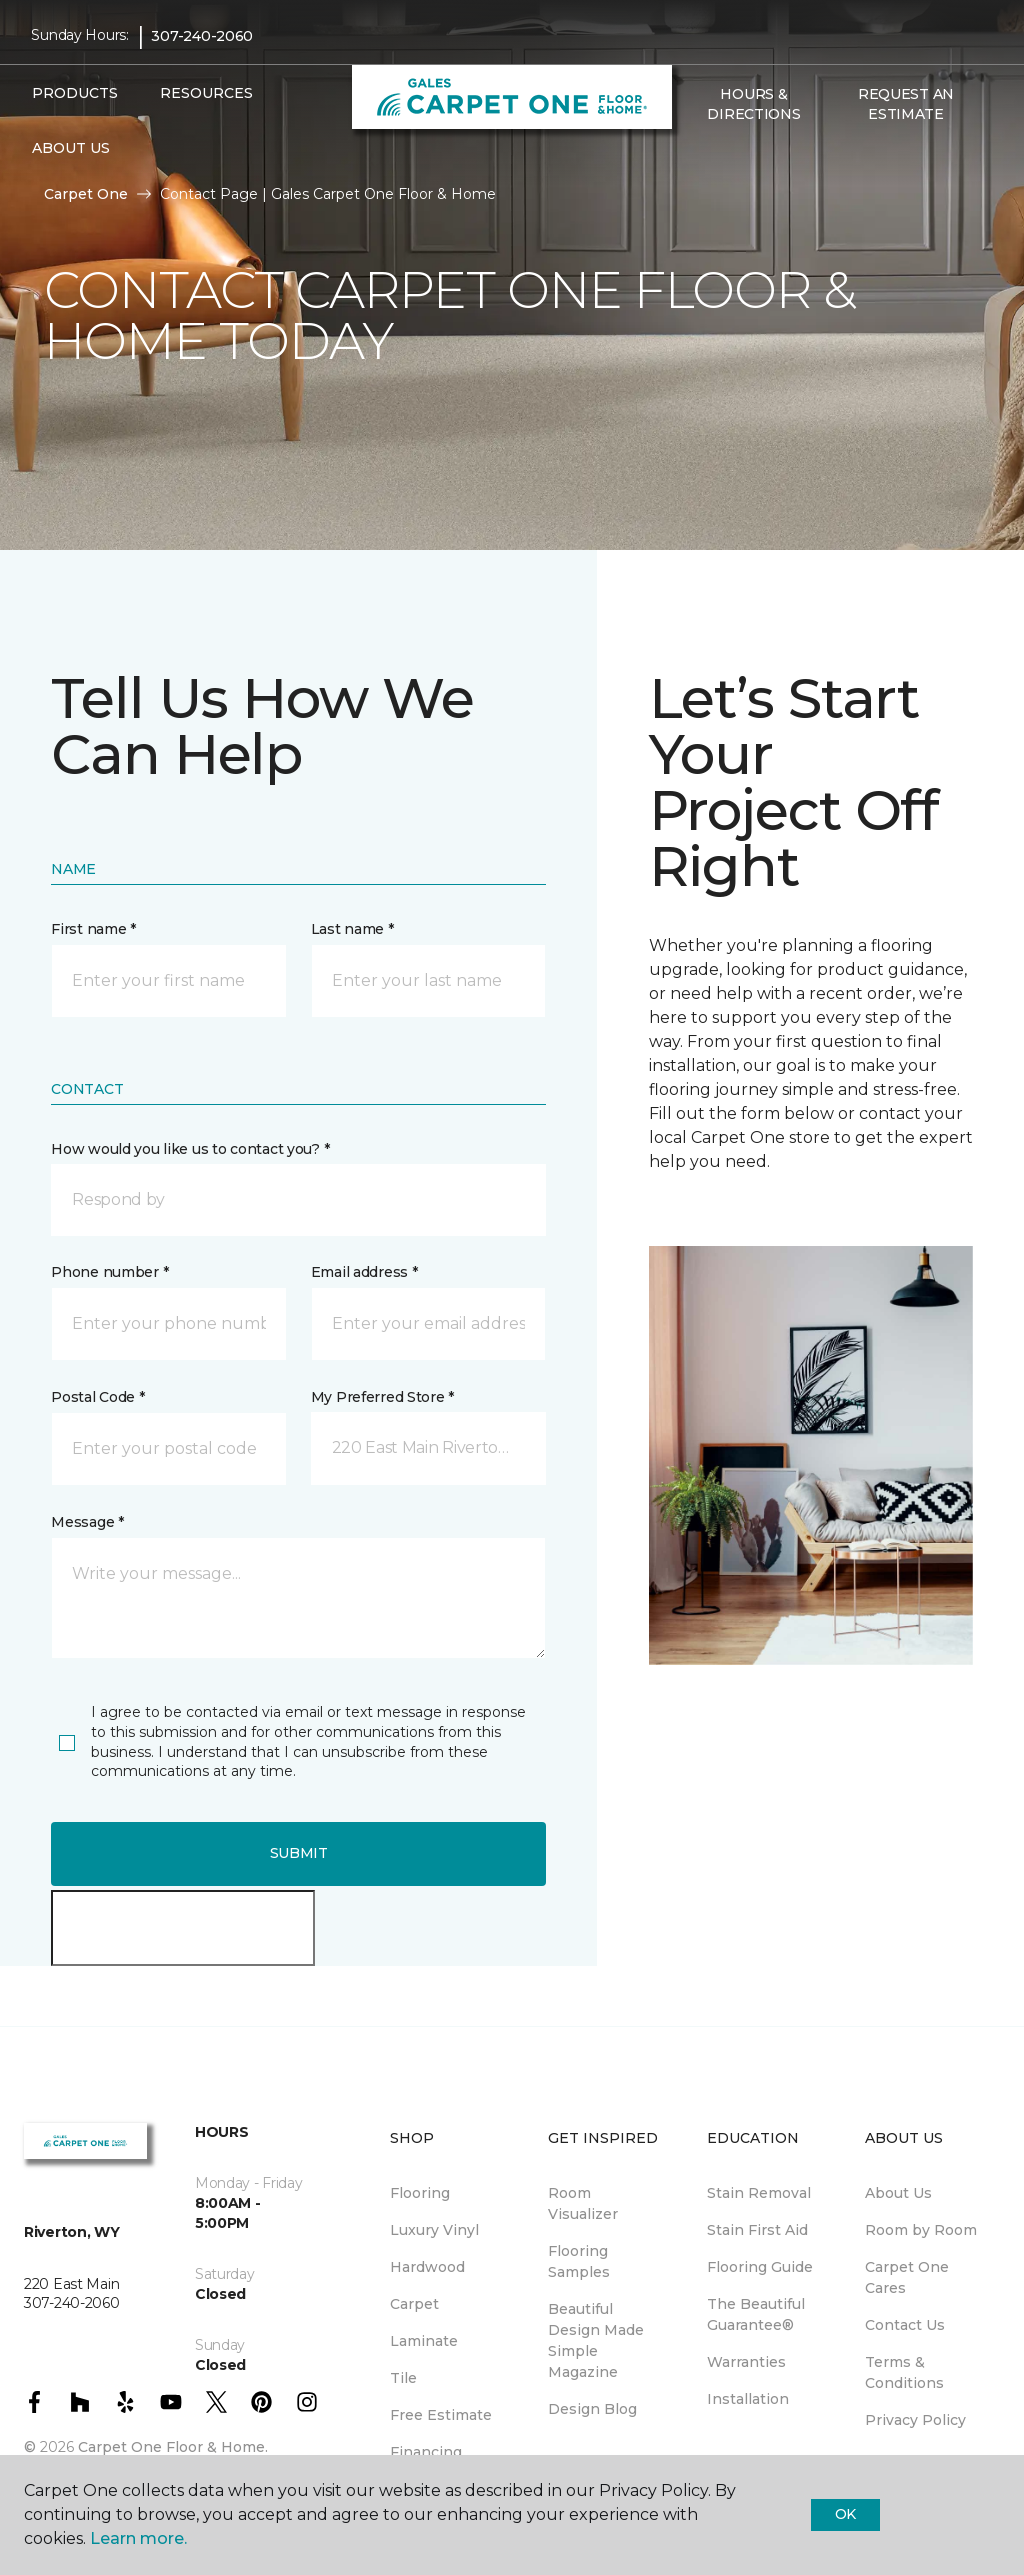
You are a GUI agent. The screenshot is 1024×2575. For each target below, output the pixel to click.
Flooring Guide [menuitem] (760, 2267)
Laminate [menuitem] (424, 2341)
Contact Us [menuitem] (905, 2325)
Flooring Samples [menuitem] (579, 2261)
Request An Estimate (906, 104)
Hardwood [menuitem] (427, 2267)
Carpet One (86, 194)
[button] (694, 157)
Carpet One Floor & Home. (173, 2447)
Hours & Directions (753, 104)
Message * (87, 1522)
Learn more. (138, 2538)
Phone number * (109, 1272)
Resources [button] (206, 93)
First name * (93, 929)
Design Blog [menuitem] (592, 2409)
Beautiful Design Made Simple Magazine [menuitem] (596, 2340)
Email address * (364, 1272)
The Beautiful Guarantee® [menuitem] (756, 2314)
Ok (845, 2514)
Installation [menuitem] (748, 2399)
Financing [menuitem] (426, 2452)
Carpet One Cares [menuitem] (907, 2277)
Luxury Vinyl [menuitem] (434, 2230)
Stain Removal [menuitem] (759, 2193)
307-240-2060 (202, 36)
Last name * (352, 929)
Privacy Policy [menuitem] (915, 2420)
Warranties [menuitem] (746, 2362)
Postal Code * (97, 1397)
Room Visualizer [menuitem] (583, 2203)
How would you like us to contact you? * (190, 1149)
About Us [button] (71, 148)
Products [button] (75, 93)
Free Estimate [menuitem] (441, 2415)
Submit (299, 1853)
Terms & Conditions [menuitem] (904, 2372)
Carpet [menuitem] (414, 2304)
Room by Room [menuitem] (921, 2230)
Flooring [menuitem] (420, 2193)
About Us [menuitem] (898, 2193)
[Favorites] (718, 157)
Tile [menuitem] (403, 2378)
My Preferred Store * (382, 1397)
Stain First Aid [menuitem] (757, 2230)
